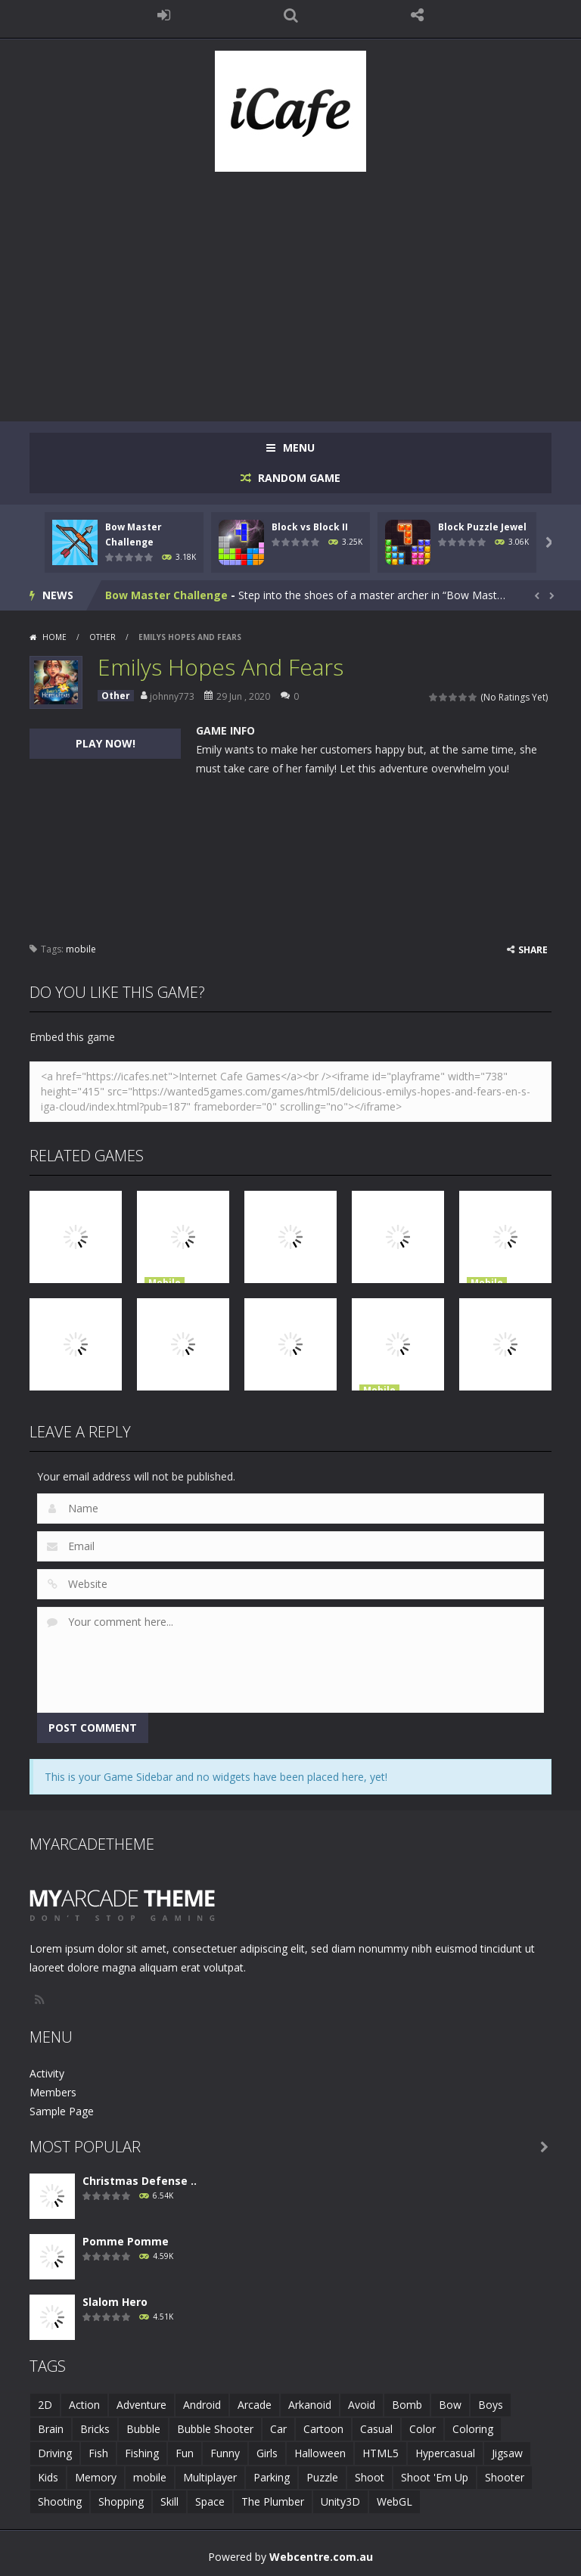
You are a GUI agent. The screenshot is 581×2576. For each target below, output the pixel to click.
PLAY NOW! (105, 743)
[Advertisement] (290, 289)
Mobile (164, 1282)
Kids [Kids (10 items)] (48, 2477)
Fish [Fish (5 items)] (98, 2453)
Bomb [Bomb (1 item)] (407, 2404)
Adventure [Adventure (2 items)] (141, 2404)
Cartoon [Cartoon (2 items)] (323, 2429)
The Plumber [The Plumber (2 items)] (272, 2501)
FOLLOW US (417, 15)
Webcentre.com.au (321, 2557)
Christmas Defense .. (139, 2181)
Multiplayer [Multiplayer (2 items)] (210, 2477)
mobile (81, 949)
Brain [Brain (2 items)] (51, 2429)
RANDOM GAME (297, 478)
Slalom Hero (115, 2302)
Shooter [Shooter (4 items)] (504, 2477)
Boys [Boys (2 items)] (490, 2404)
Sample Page (62, 2111)
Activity (47, 2073)
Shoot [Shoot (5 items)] (369, 2477)
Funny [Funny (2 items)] (225, 2453)
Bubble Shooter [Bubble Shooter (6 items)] (215, 2429)
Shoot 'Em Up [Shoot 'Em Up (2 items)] (434, 2477)
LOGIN (164, 15)
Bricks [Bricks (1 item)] (95, 2429)
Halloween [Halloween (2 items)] (320, 2453)
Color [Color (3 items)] (422, 2429)
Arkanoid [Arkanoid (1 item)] (309, 2404)
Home (54, 637)
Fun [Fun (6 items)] (185, 2453)
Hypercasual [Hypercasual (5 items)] (445, 2453)
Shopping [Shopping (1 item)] (121, 2501)
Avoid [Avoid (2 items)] (361, 2404)
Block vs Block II (310, 526)
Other (102, 637)
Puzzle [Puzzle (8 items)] (322, 2477)
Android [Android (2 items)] (202, 2404)
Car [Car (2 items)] (278, 2429)
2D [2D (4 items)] (45, 2404)
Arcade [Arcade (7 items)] (255, 2404)
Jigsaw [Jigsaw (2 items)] (507, 2453)
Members (53, 2092)
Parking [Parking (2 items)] (271, 2477)
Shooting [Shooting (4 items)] (60, 2501)
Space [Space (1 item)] (210, 2501)
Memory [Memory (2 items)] (96, 2477)
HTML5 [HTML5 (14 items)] (380, 2453)
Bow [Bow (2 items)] (450, 2404)
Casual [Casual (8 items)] (376, 2429)
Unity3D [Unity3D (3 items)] (340, 2501)
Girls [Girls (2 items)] (267, 2453)
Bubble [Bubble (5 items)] (143, 2429)
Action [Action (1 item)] (84, 2404)
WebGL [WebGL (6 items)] (394, 2501)
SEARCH (290, 15)
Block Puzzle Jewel (482, 526)
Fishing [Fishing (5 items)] (142, 2453)
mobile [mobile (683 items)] (149, 2477)
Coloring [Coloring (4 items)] (472, 2429)
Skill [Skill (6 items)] (169, 2501)
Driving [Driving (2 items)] (55, 2453)
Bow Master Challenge (166, 595)
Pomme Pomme (125, 2241)
